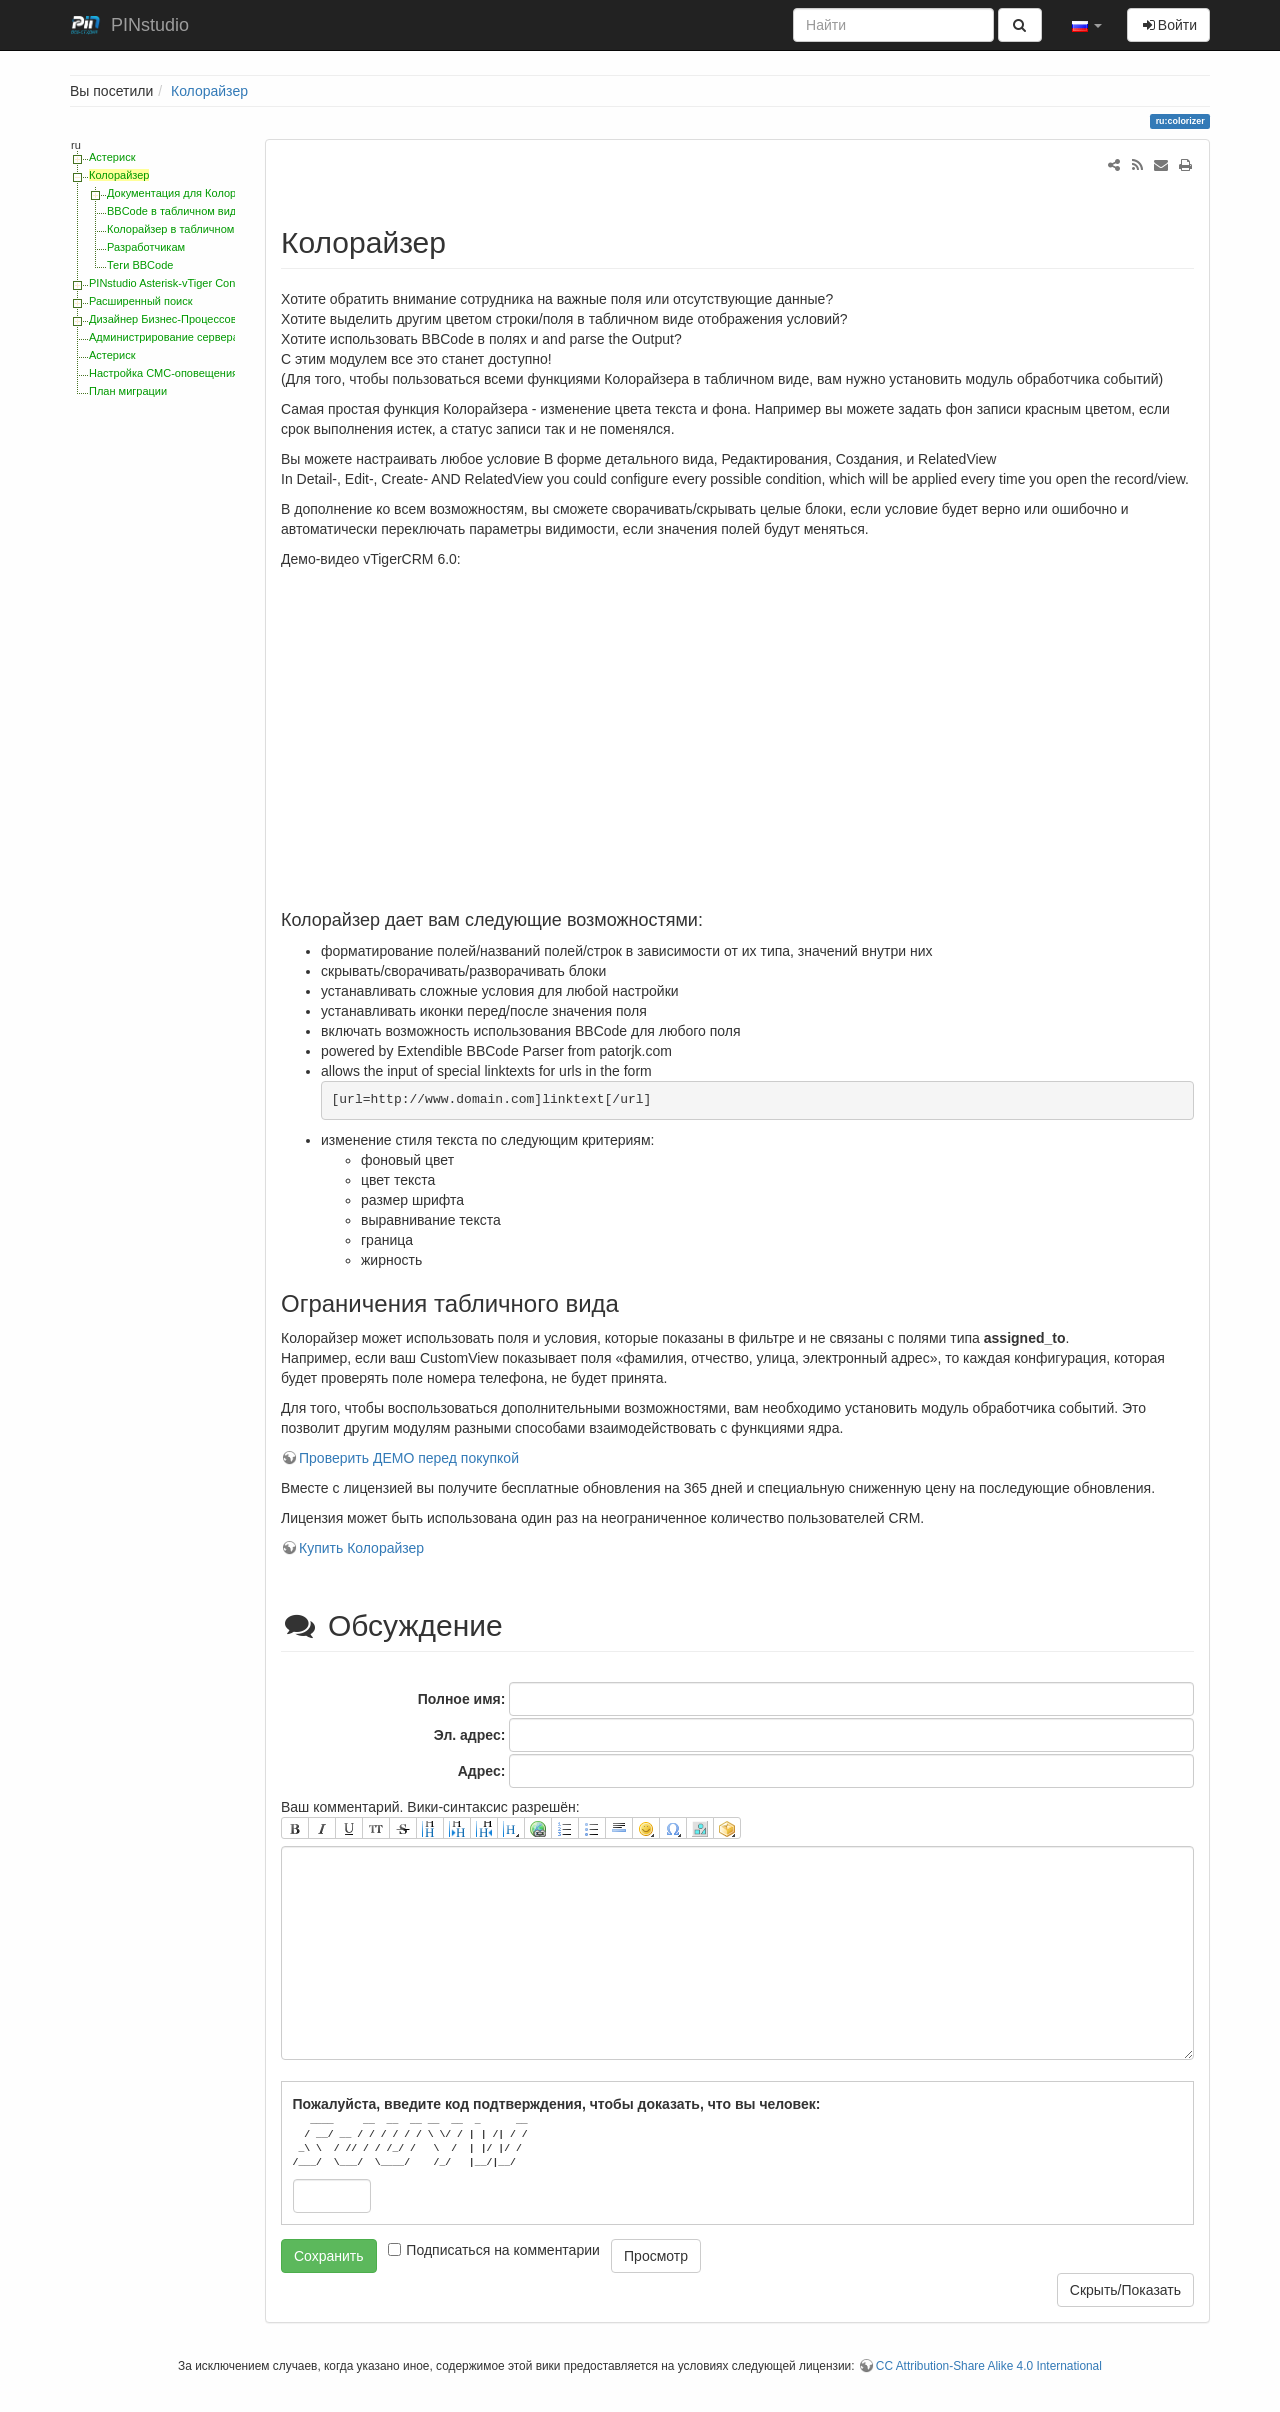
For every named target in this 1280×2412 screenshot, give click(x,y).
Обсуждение (396, 1625)
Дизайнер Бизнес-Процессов (163, 319)
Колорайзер (209, 91)
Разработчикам (146, 247)
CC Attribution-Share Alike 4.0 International (989, 2366)
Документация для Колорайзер (186, 193)
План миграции (128, 391)
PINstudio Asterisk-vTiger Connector (177, 283)
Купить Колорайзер (361, 1548)
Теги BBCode (140, 265)
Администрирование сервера (164, 337)
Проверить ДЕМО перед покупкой (409, 1458)
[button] (1087, 25)
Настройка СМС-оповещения (163, 373)
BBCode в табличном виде (174, 211)
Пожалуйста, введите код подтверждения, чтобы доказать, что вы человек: (557, 2104)
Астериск (112, 157)
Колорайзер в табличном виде (184, 229)
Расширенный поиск (141, 301)
